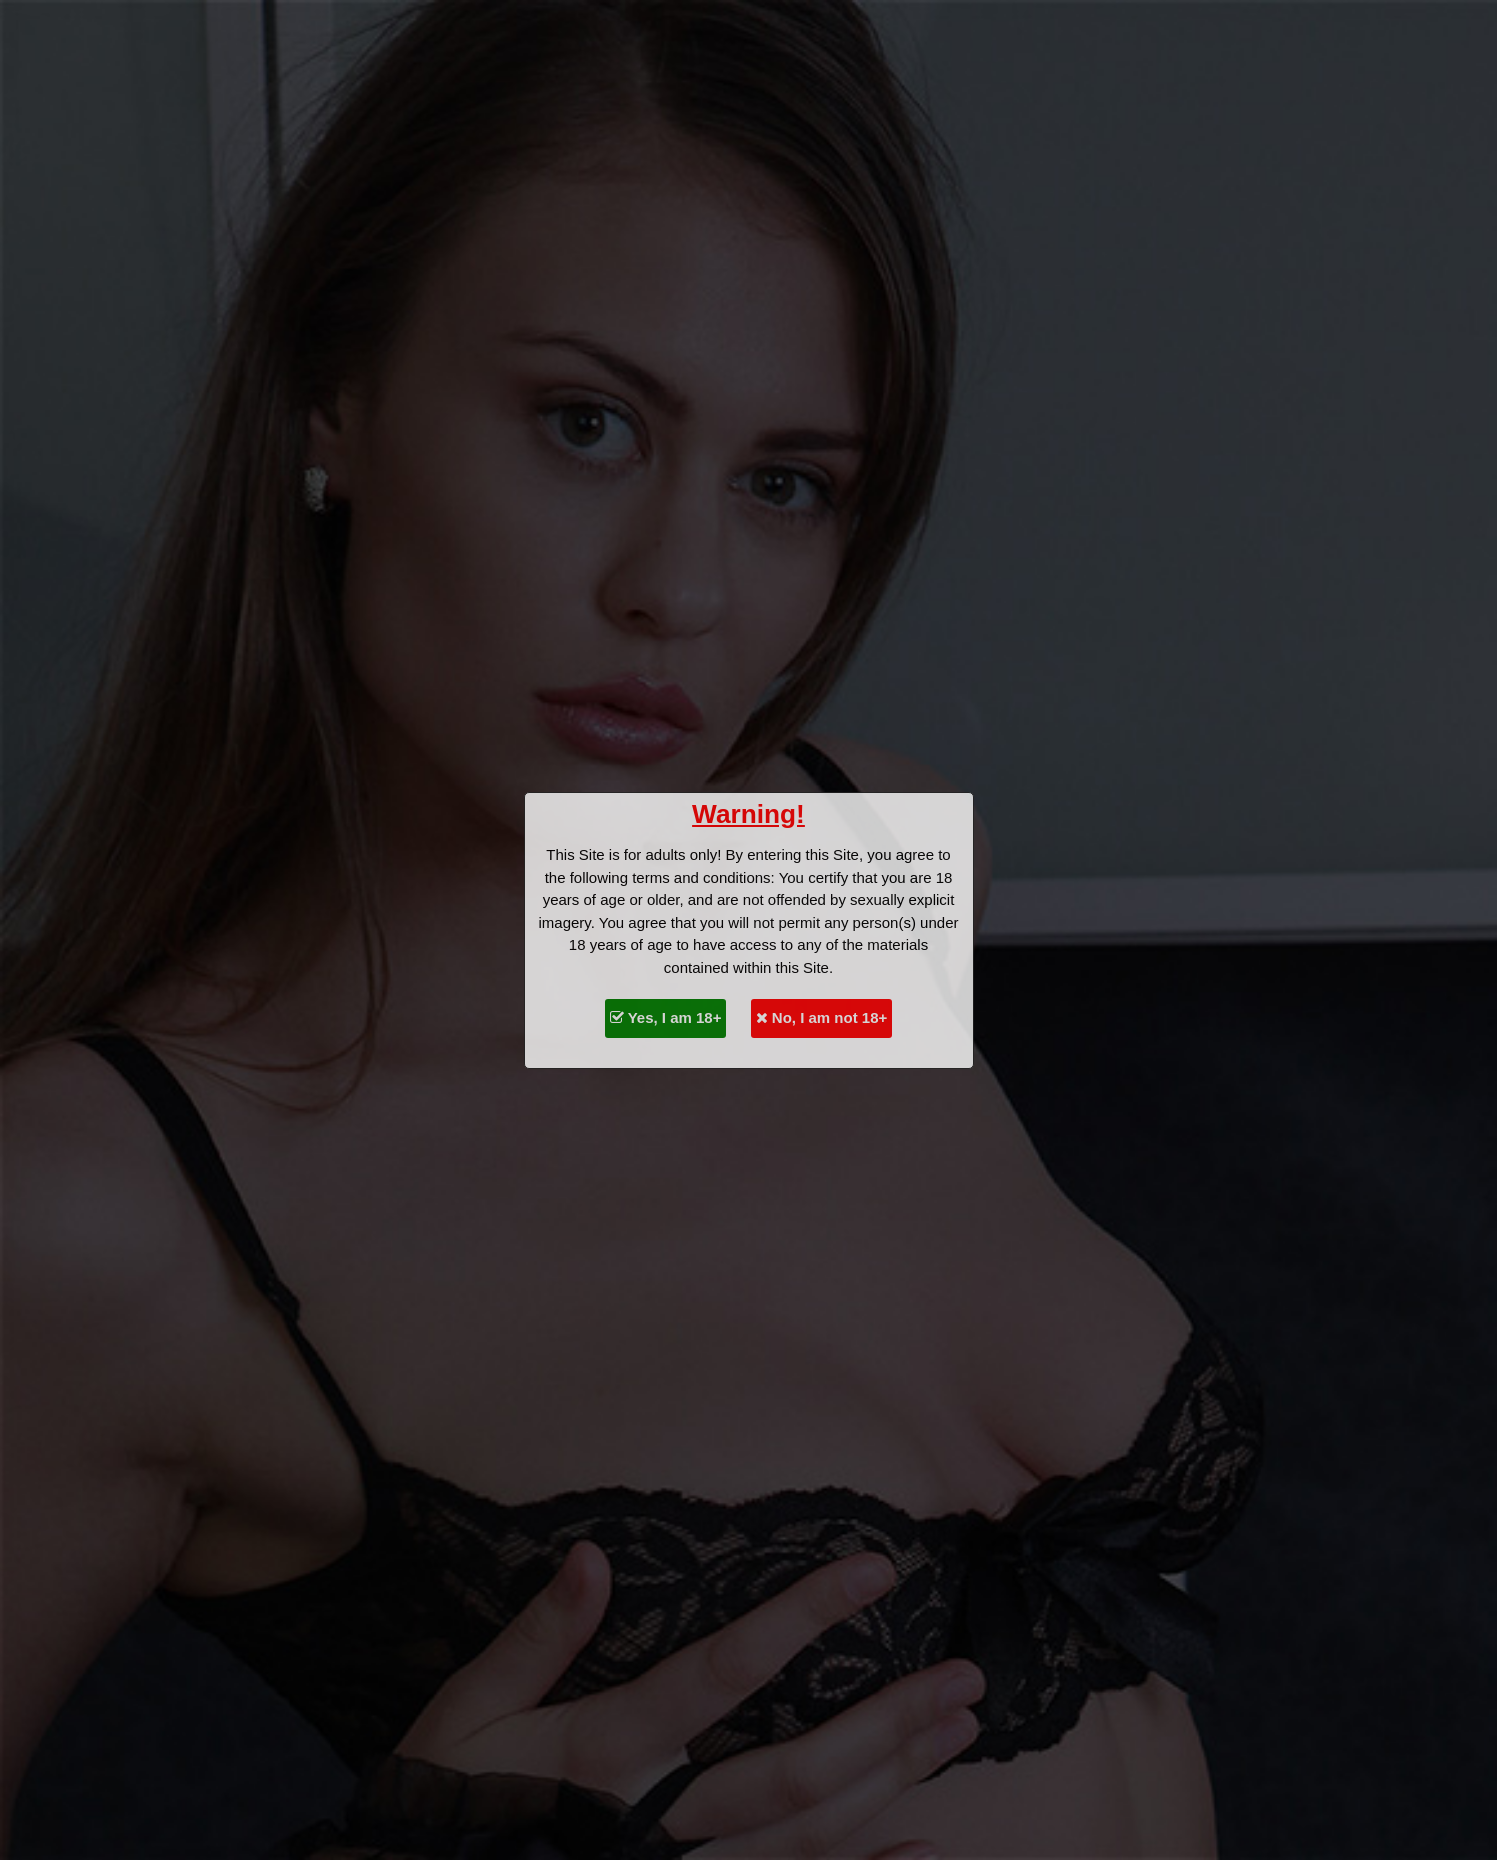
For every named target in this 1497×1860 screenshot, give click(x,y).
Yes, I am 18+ (666, 1017)
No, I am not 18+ (822, 1017)
